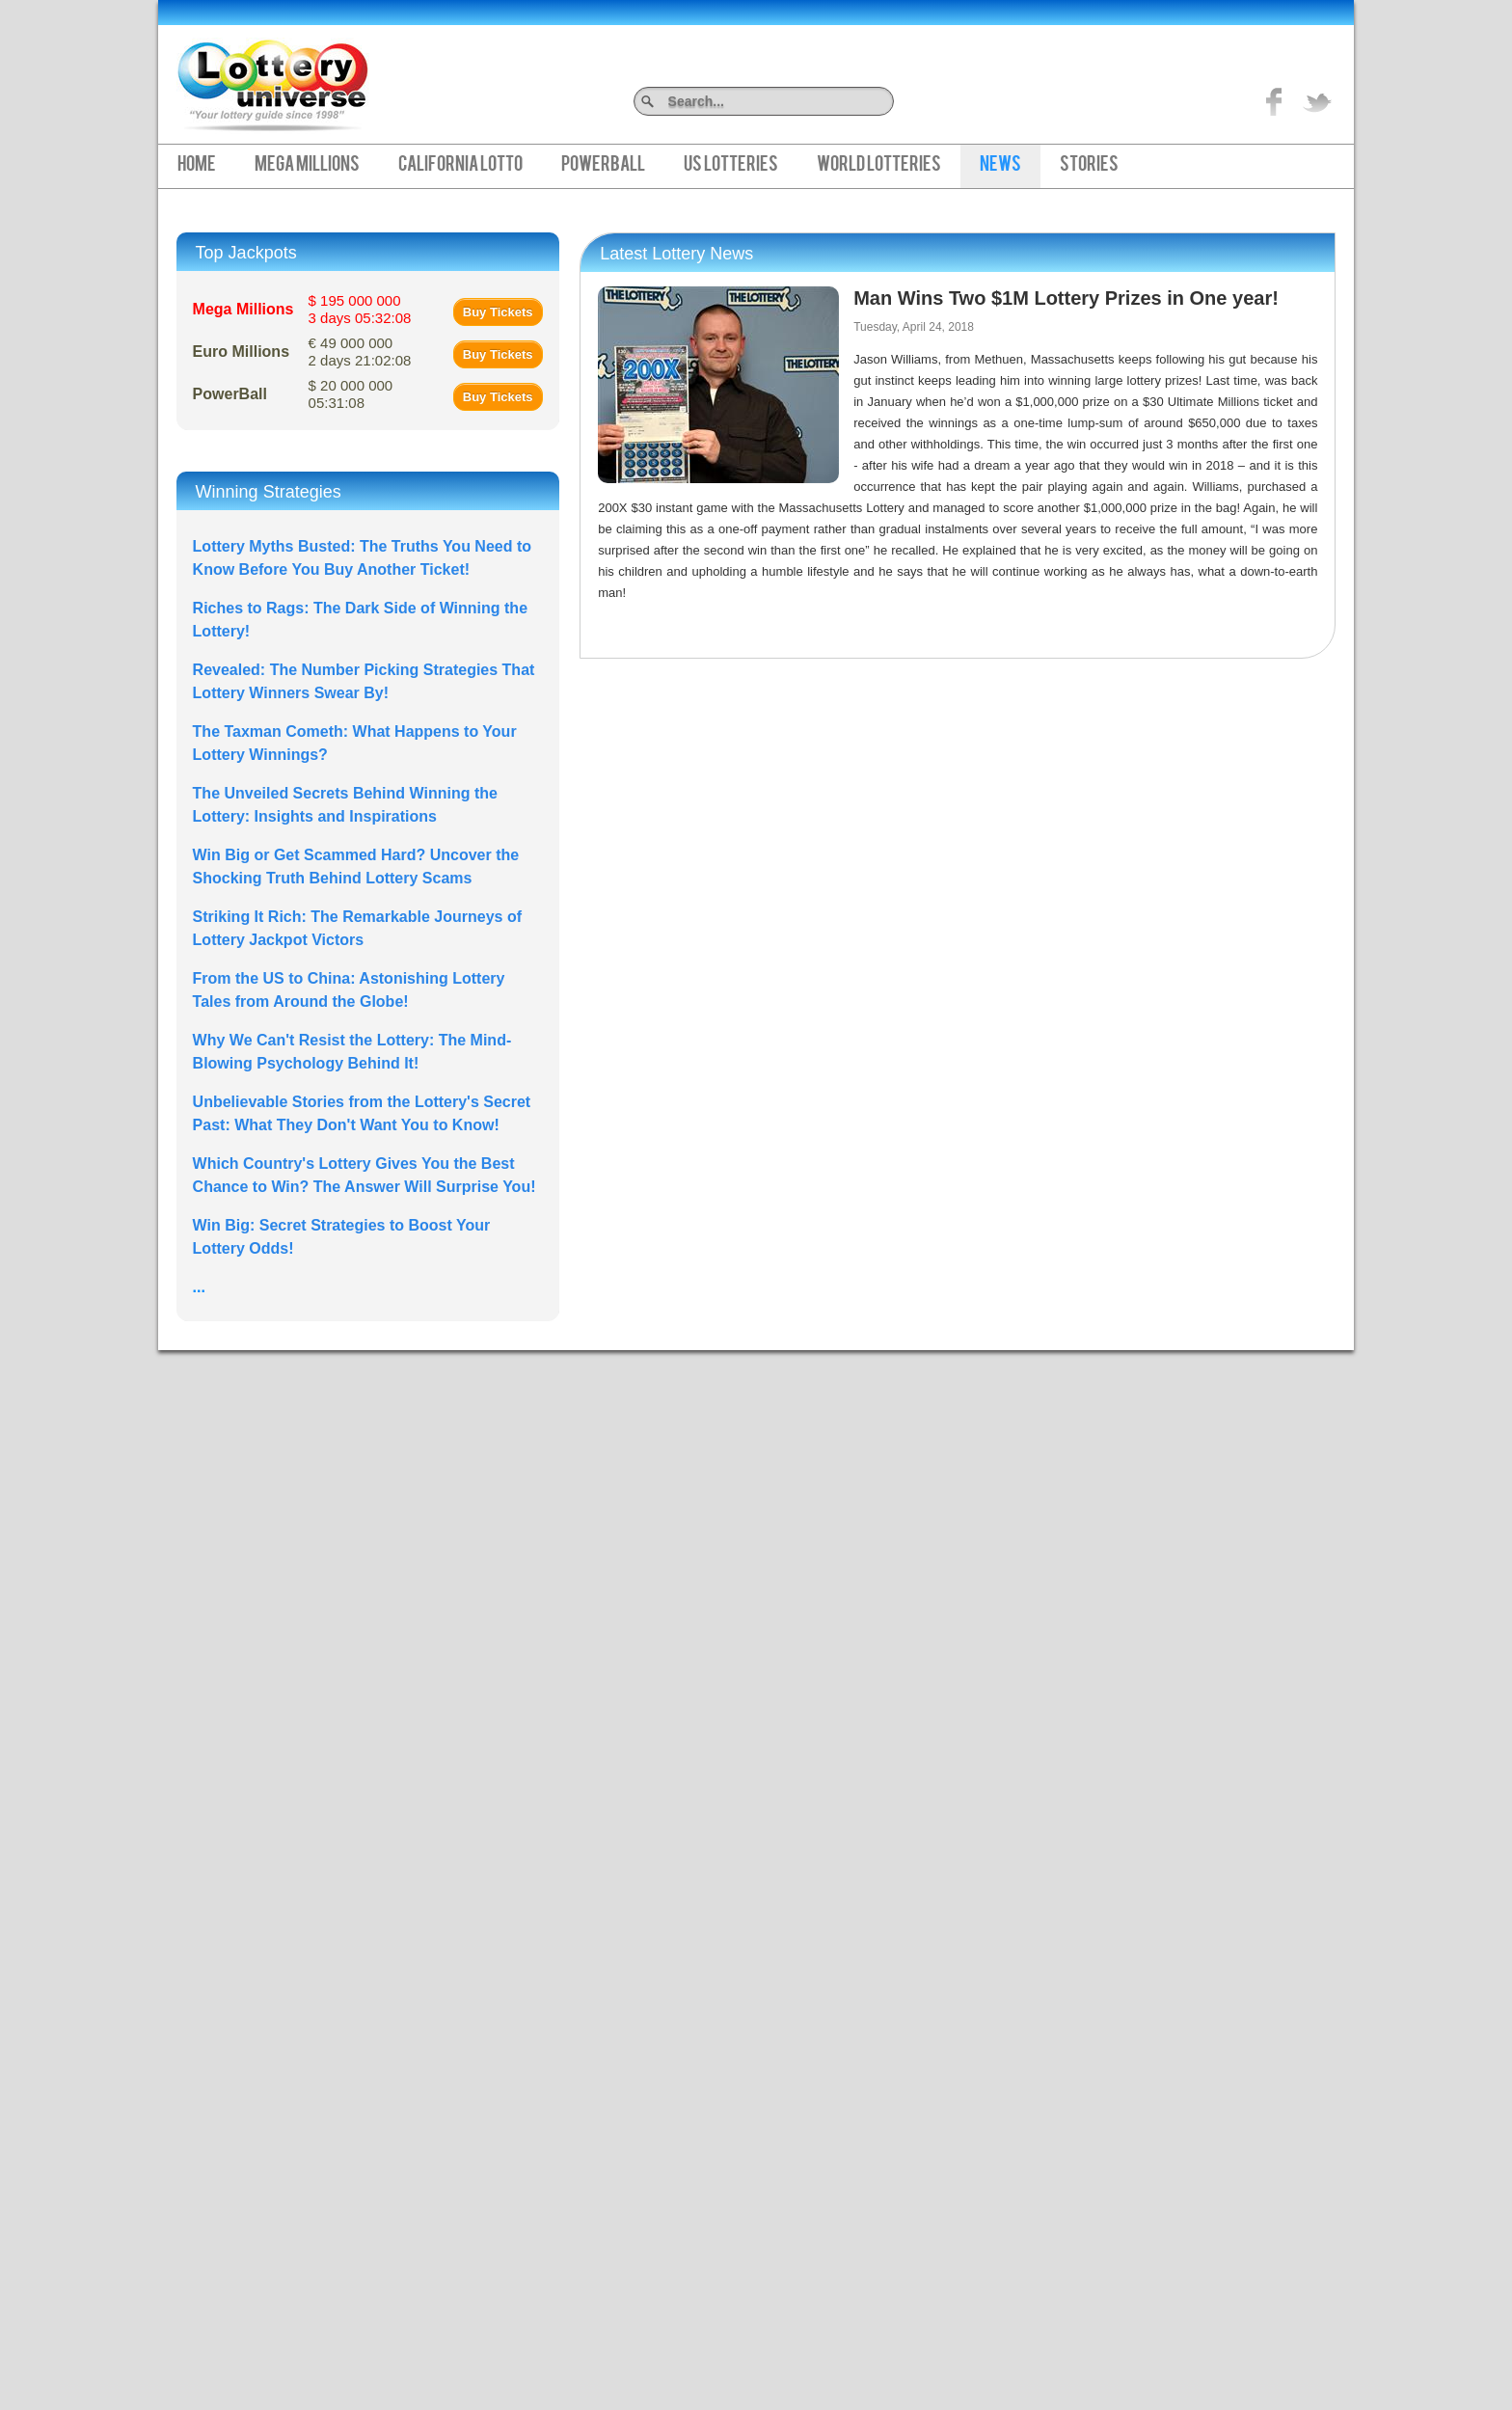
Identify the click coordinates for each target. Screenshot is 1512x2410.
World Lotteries (879, 166)
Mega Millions (307, 166)
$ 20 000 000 (351, 394)
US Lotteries (731, 166)
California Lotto (460, 166)
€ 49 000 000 (360, 351)
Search (887, 101)
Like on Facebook (1274, 101)
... (199, 1287)
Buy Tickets (498, 312)
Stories (1089, 166)
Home (196, 166)
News (1000, 166)
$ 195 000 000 (360, 309)
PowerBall (603, 166)
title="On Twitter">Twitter (1317, 101)
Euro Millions (241, 351)
